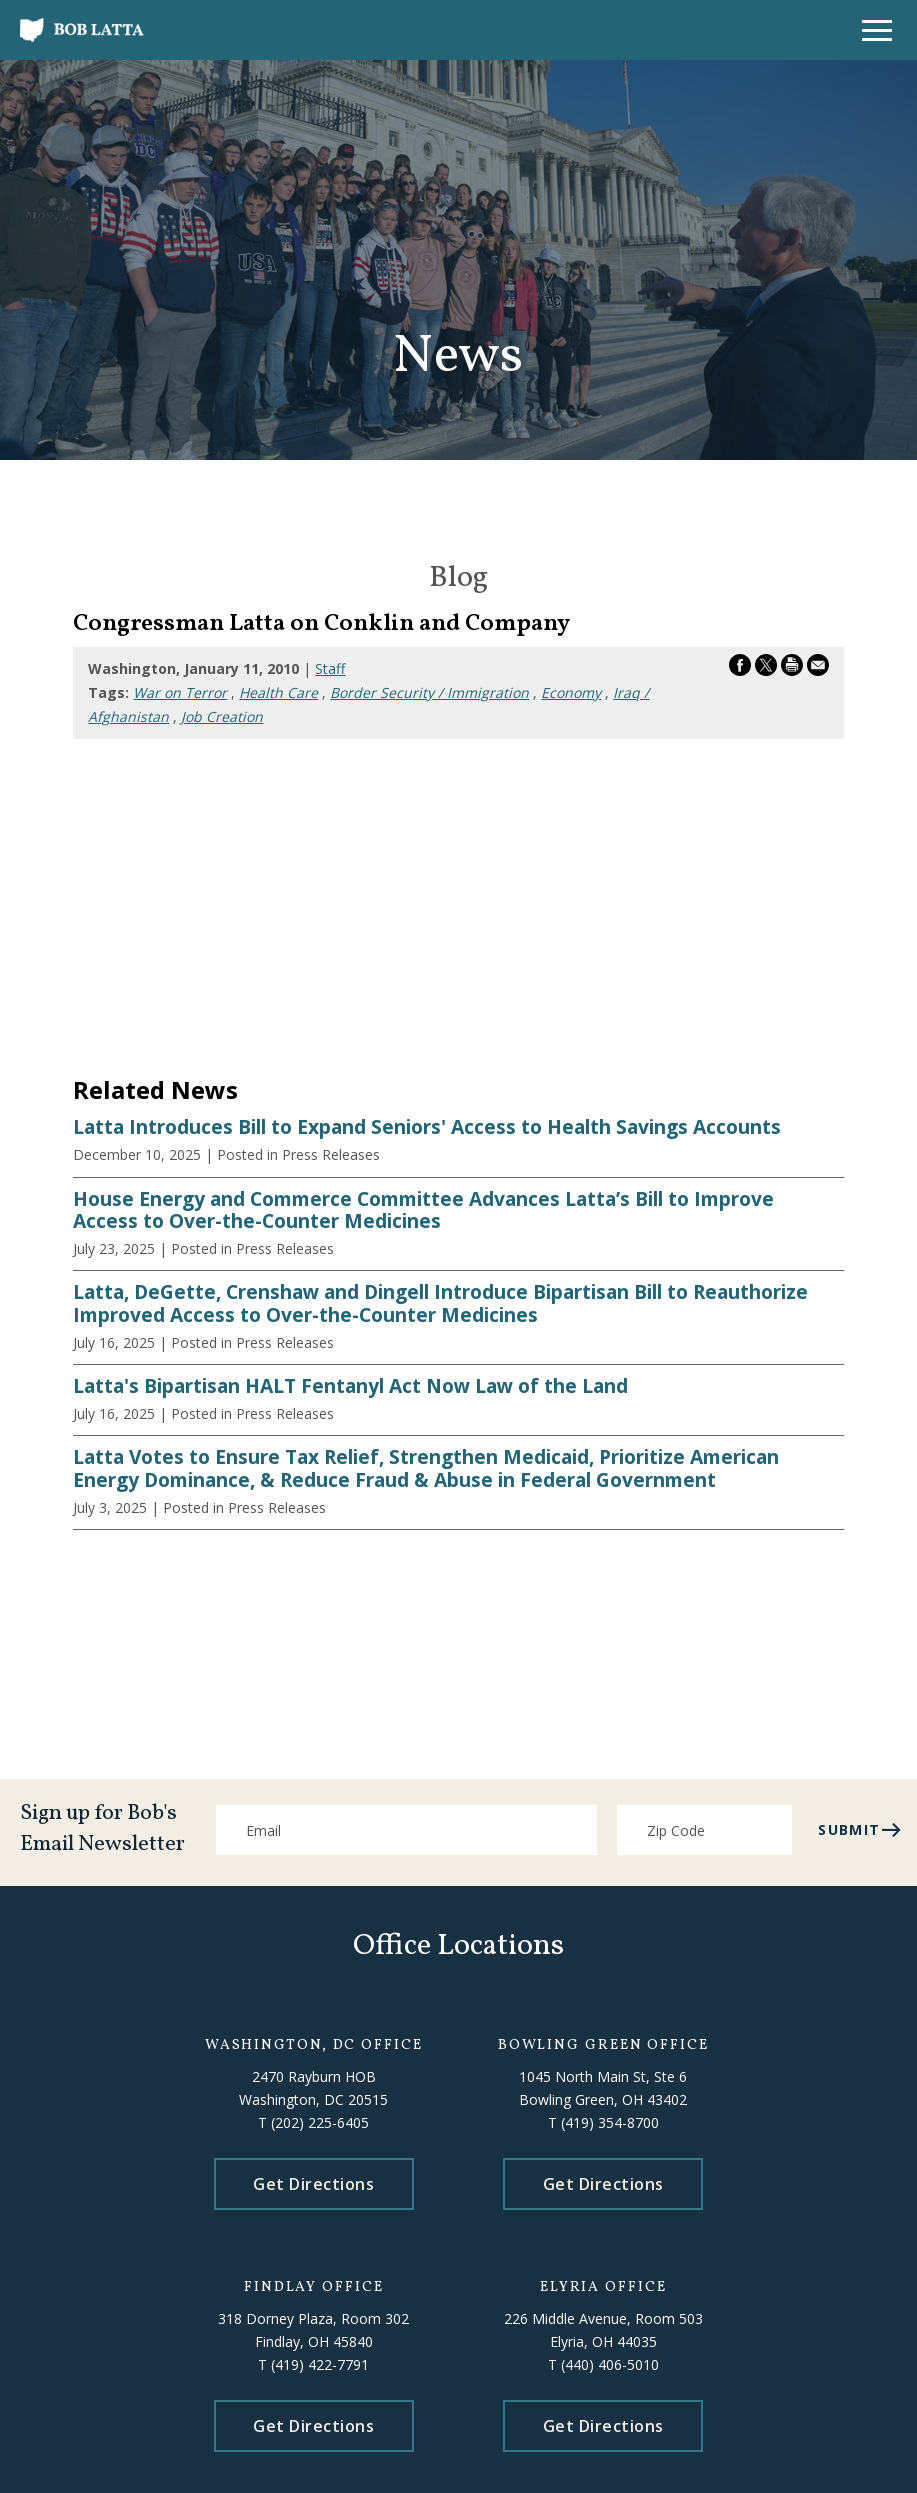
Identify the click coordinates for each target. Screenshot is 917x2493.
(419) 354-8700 (610, 2122)
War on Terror (180, 692)
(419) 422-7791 (320, 2364)
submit (860, 1829)
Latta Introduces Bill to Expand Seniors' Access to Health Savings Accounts (427, 1127)
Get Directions (313, 2184)
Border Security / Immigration (429, 692)
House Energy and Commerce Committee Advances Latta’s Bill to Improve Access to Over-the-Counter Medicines (423, 1210)
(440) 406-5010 (610, 2364)
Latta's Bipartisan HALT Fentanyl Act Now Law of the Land (350, 1386)
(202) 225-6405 (320, 2122)
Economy (571, 692)
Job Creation (222, 716)
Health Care (278, 692)
